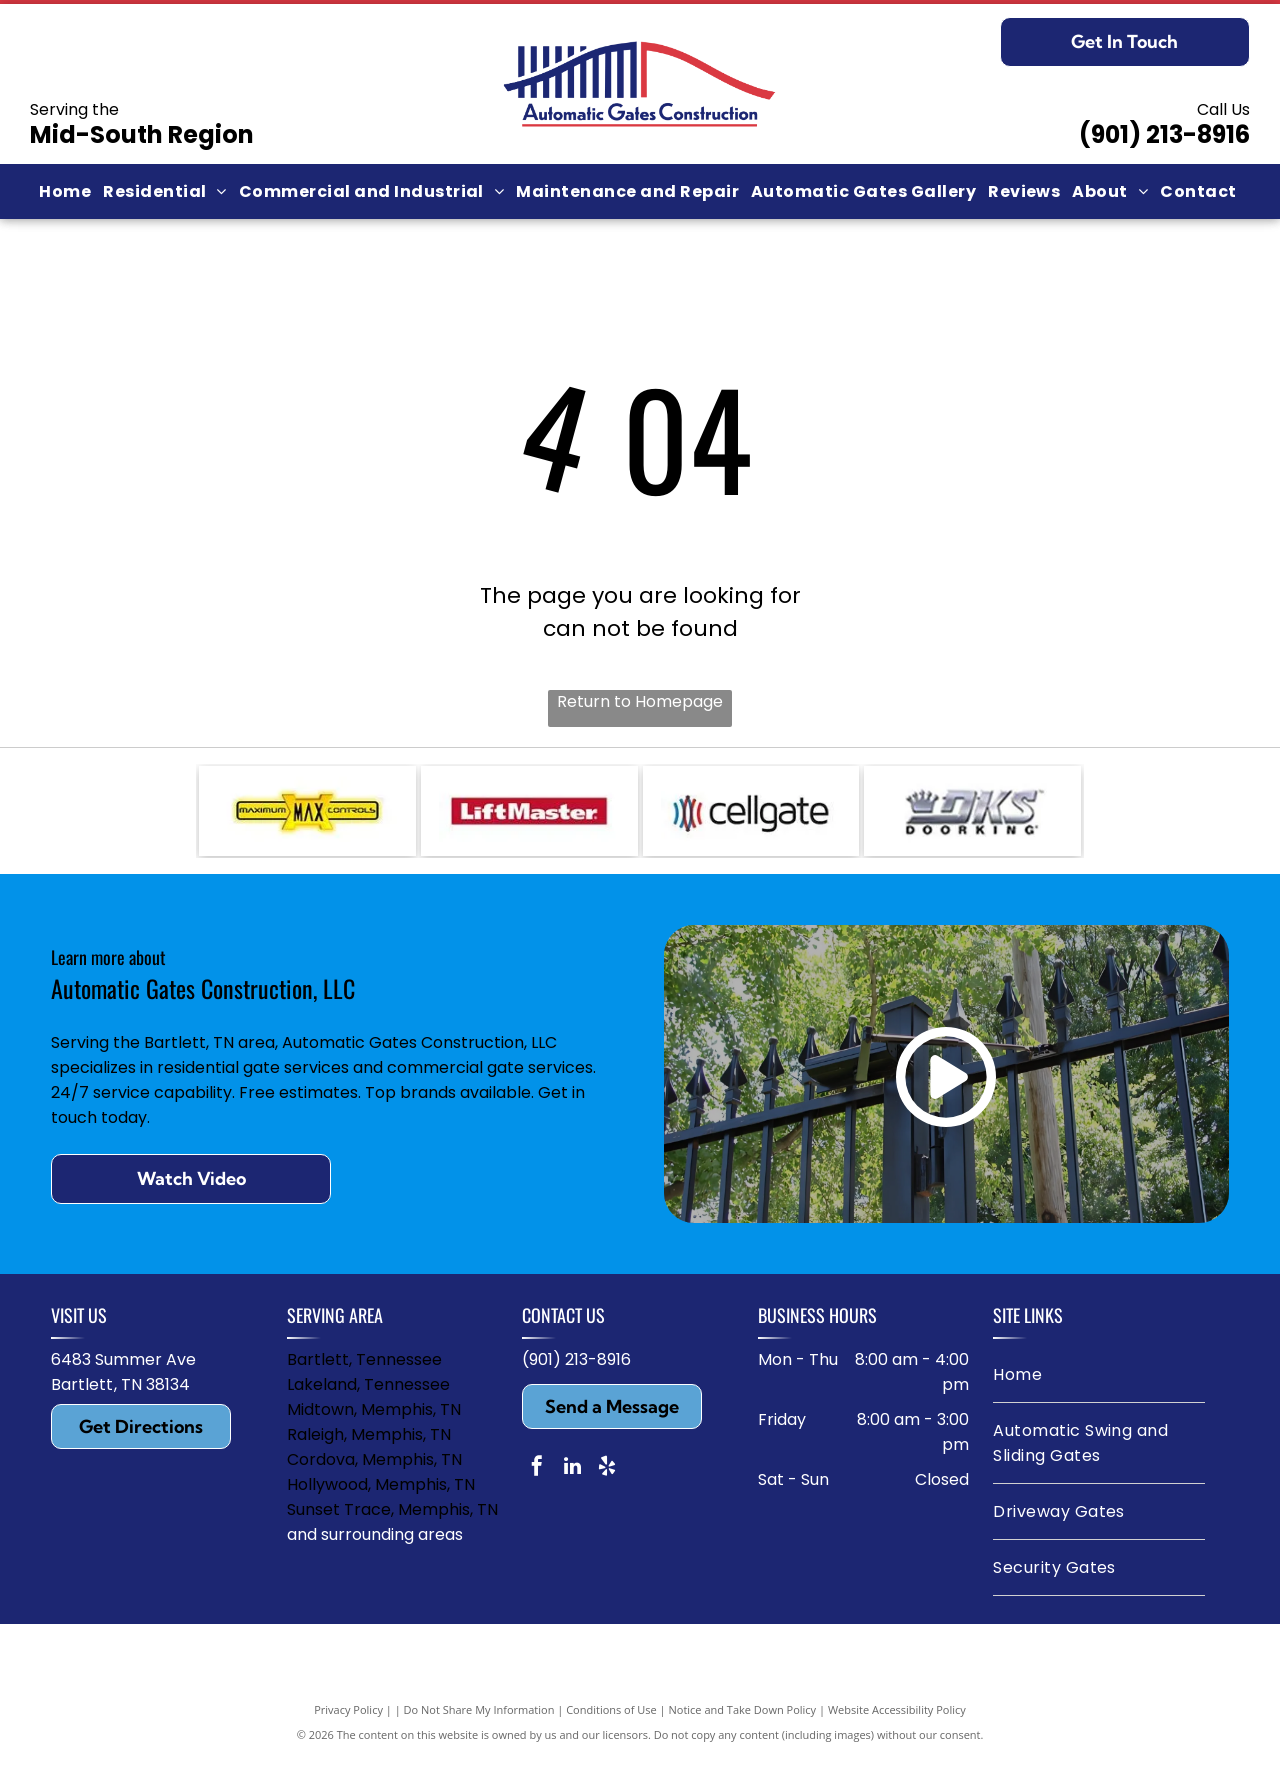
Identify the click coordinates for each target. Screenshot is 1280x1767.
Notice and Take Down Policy (743, 1719)
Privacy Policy (348, 1719)
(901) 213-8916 (1164, 134)
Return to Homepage (640, 701)
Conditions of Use (611, 1719)
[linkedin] (572, 1478)
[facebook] (537, 1478)
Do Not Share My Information (479, 1719)
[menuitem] (67, 191)
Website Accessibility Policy (897, 1719)
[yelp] (607, 1478)
